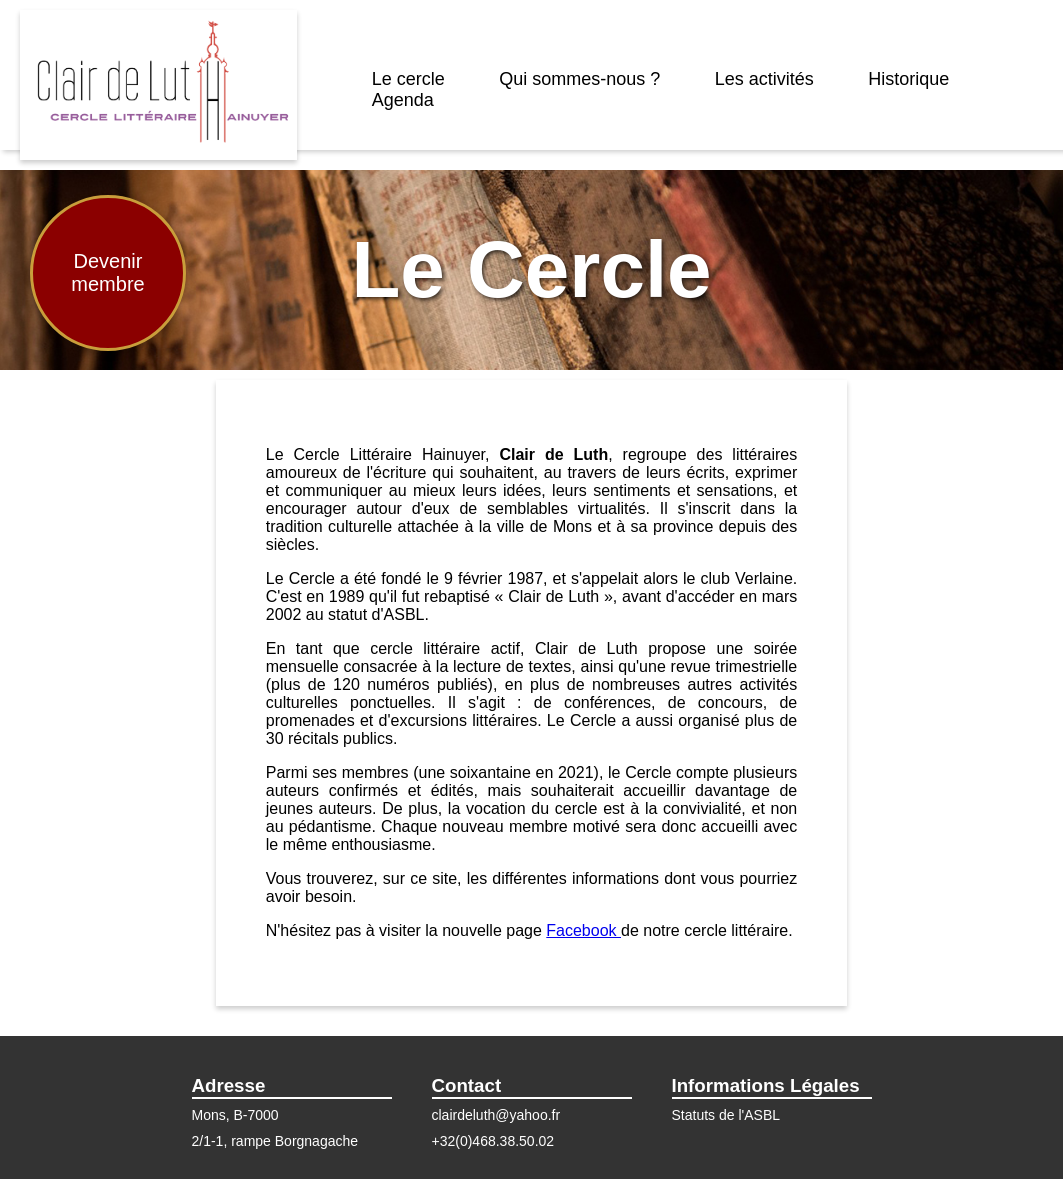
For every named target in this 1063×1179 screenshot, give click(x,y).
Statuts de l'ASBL (726, 1115)
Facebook (583, 930)
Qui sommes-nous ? (579, 79)
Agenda (403, 100)
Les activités (764, 79)
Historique (908, 79)
